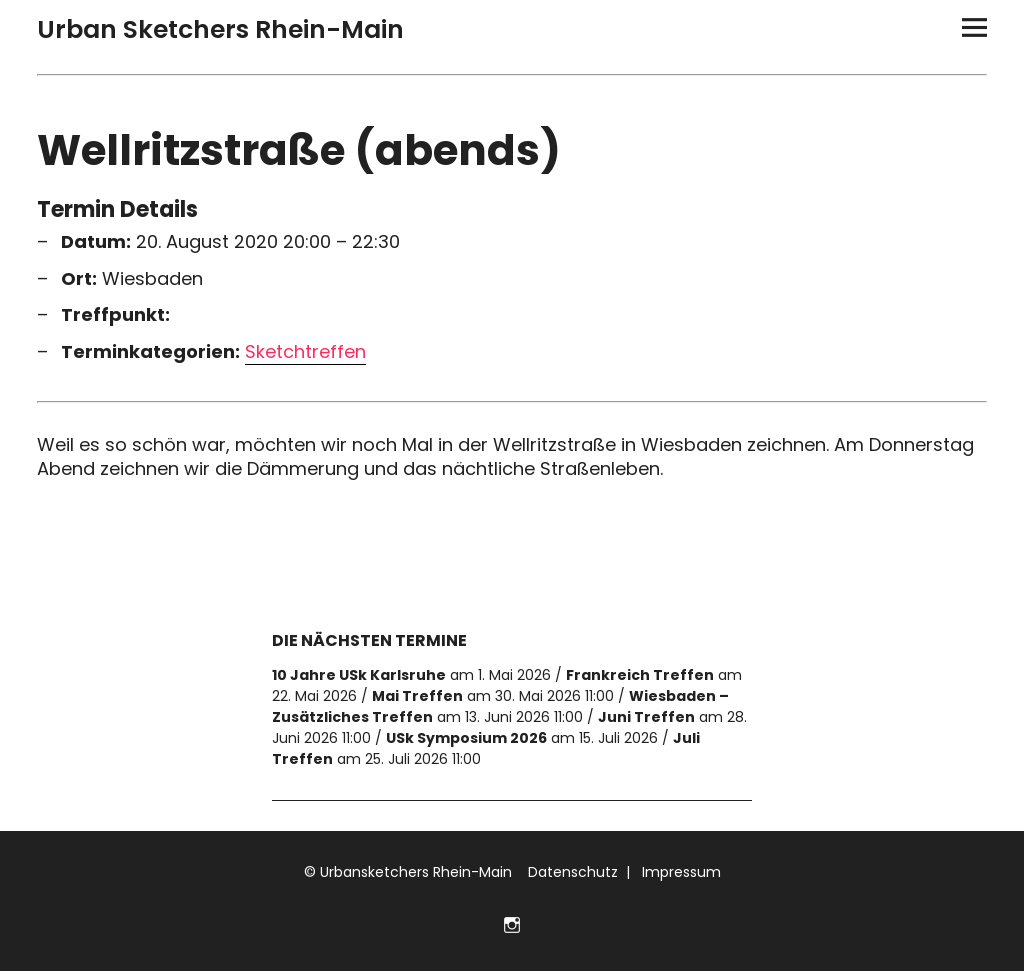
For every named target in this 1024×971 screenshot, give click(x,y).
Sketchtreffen (305, 352)
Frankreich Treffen (640, 675)
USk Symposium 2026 (466, 738)
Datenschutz (571, 872)
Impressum (679, 872)
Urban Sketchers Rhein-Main (220, 29)
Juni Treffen (646, 717)
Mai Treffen (417, 696)
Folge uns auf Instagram (512, 922)
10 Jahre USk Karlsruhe (359, 675)
